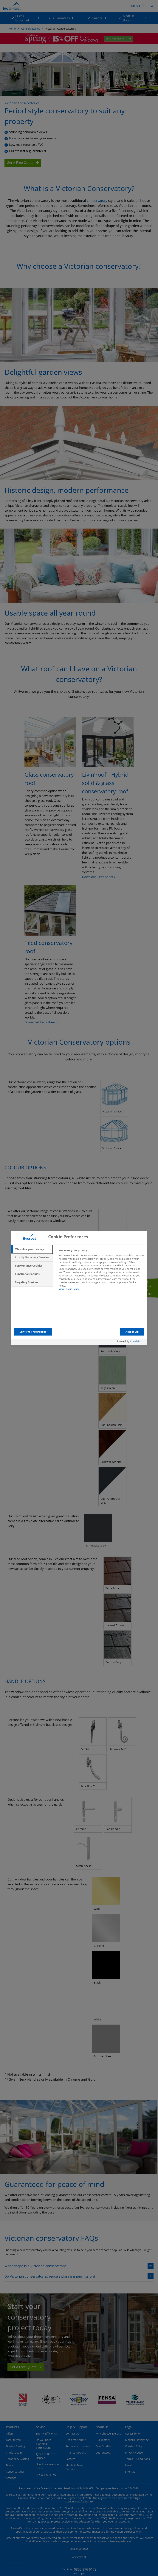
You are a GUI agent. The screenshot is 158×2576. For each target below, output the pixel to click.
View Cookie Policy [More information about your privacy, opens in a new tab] (69, 1289)
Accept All (132, 1331)
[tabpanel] (101, 1271)
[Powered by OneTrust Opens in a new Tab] (131, 1342)
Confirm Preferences (32, 1331)
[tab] (31, 1249)
